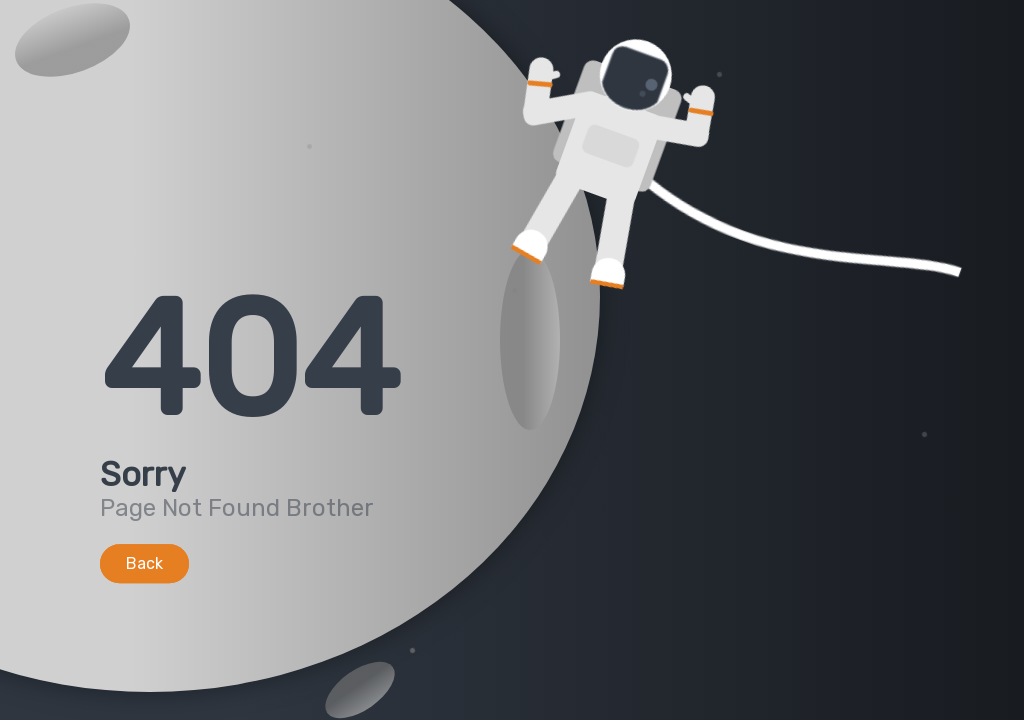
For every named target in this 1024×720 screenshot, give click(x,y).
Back (144, 563)
